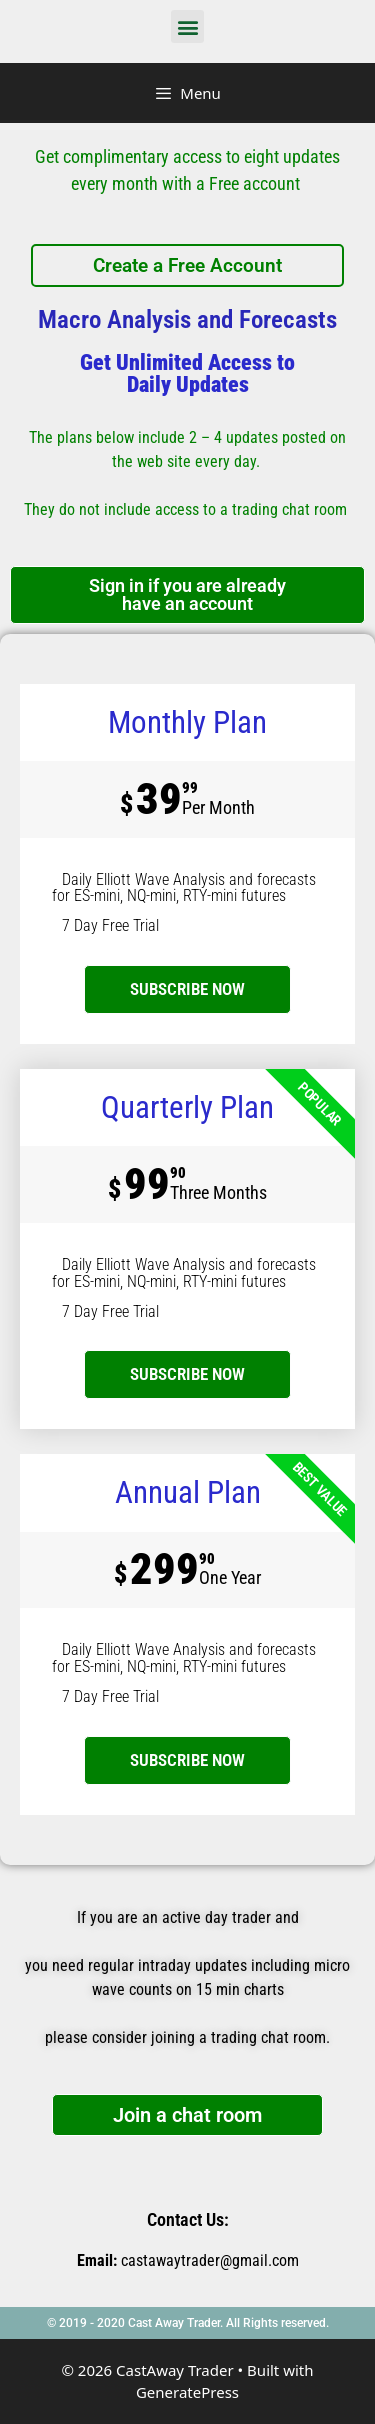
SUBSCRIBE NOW (187, 1374)
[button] (187, 26)
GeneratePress (187, 2392)
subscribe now (187, 989)
